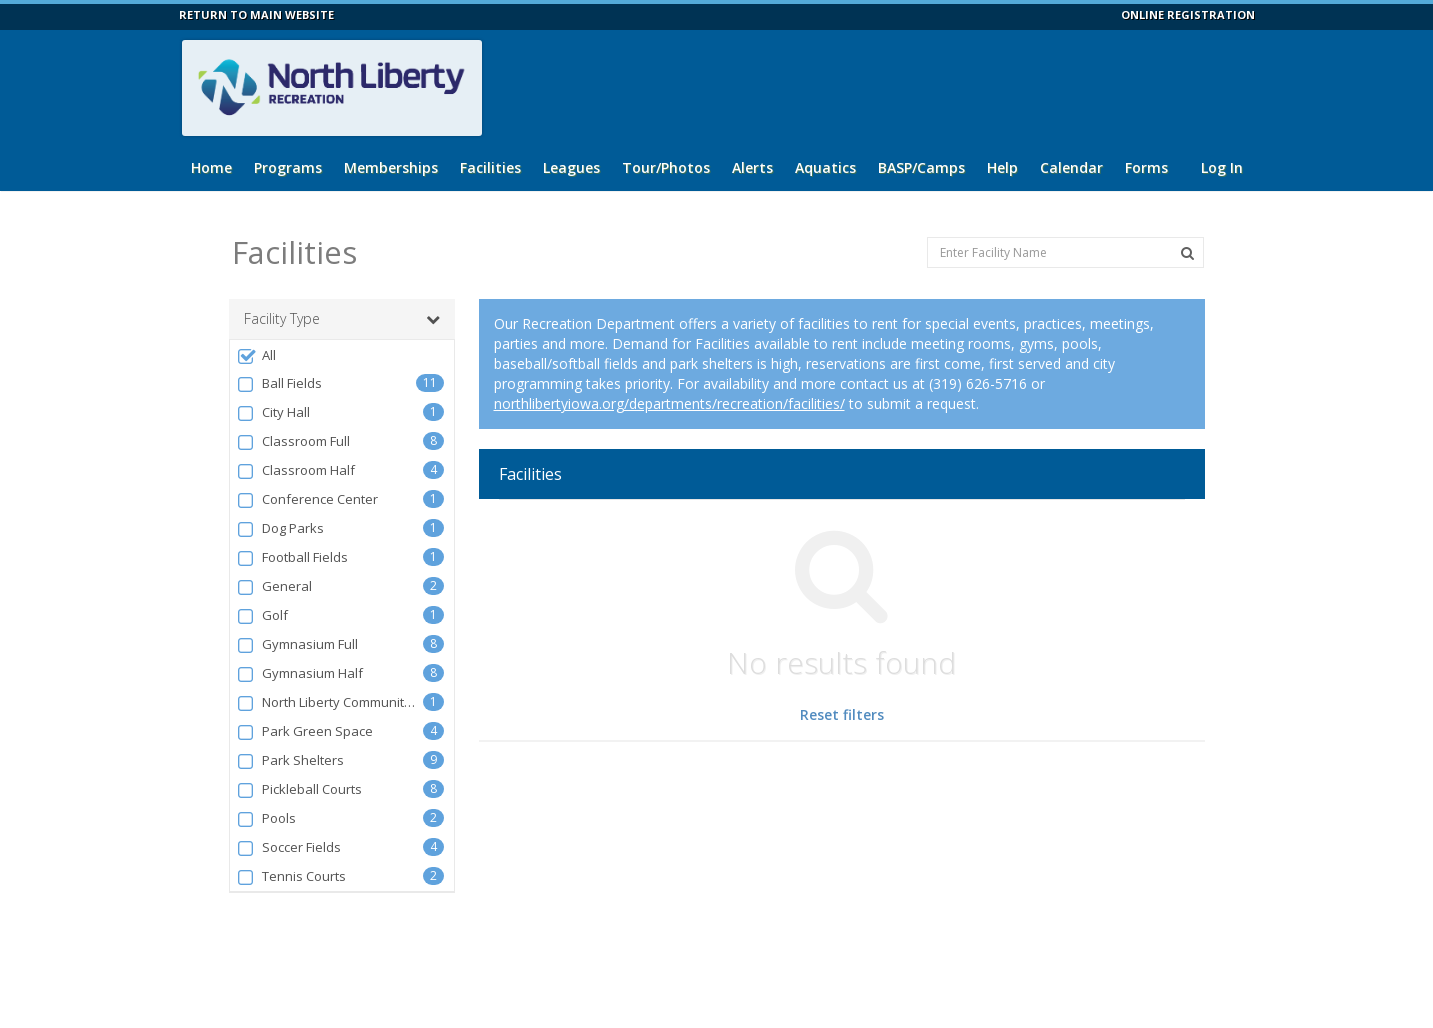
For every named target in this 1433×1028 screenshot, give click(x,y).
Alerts (752, 167)
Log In (1222, 167)
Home (211, 167)
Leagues (571, 167)
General (274, 586)
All (256, 355)
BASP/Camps (921, 167)
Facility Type (342, 319)
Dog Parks (280, 528)
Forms (1146, 167)
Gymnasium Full (297, 644)
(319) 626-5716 (978, 383)
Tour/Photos (666, 167)
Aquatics (825, 167)
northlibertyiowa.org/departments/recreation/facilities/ (669, 403)
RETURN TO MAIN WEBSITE (256, 14)
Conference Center (307, 499)
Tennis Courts (291, 876)
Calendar (1071, 167)
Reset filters (842, 714)
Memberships (391, 167)
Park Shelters (290, 760)
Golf (262, 615)
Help (1002, 167)
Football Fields (292, 557)
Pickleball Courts (299, 789)
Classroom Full (293, 441)
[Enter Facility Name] (1065, 252)
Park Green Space (305, 731)
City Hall (273, 412)
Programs (288, 167)
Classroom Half (296, 470)
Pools (266, 818)
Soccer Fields (289, 847)
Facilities (490, 167)
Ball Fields (279, 383)
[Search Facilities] (1187, 253)
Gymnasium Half (300, 673)
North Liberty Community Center (330, 702)
